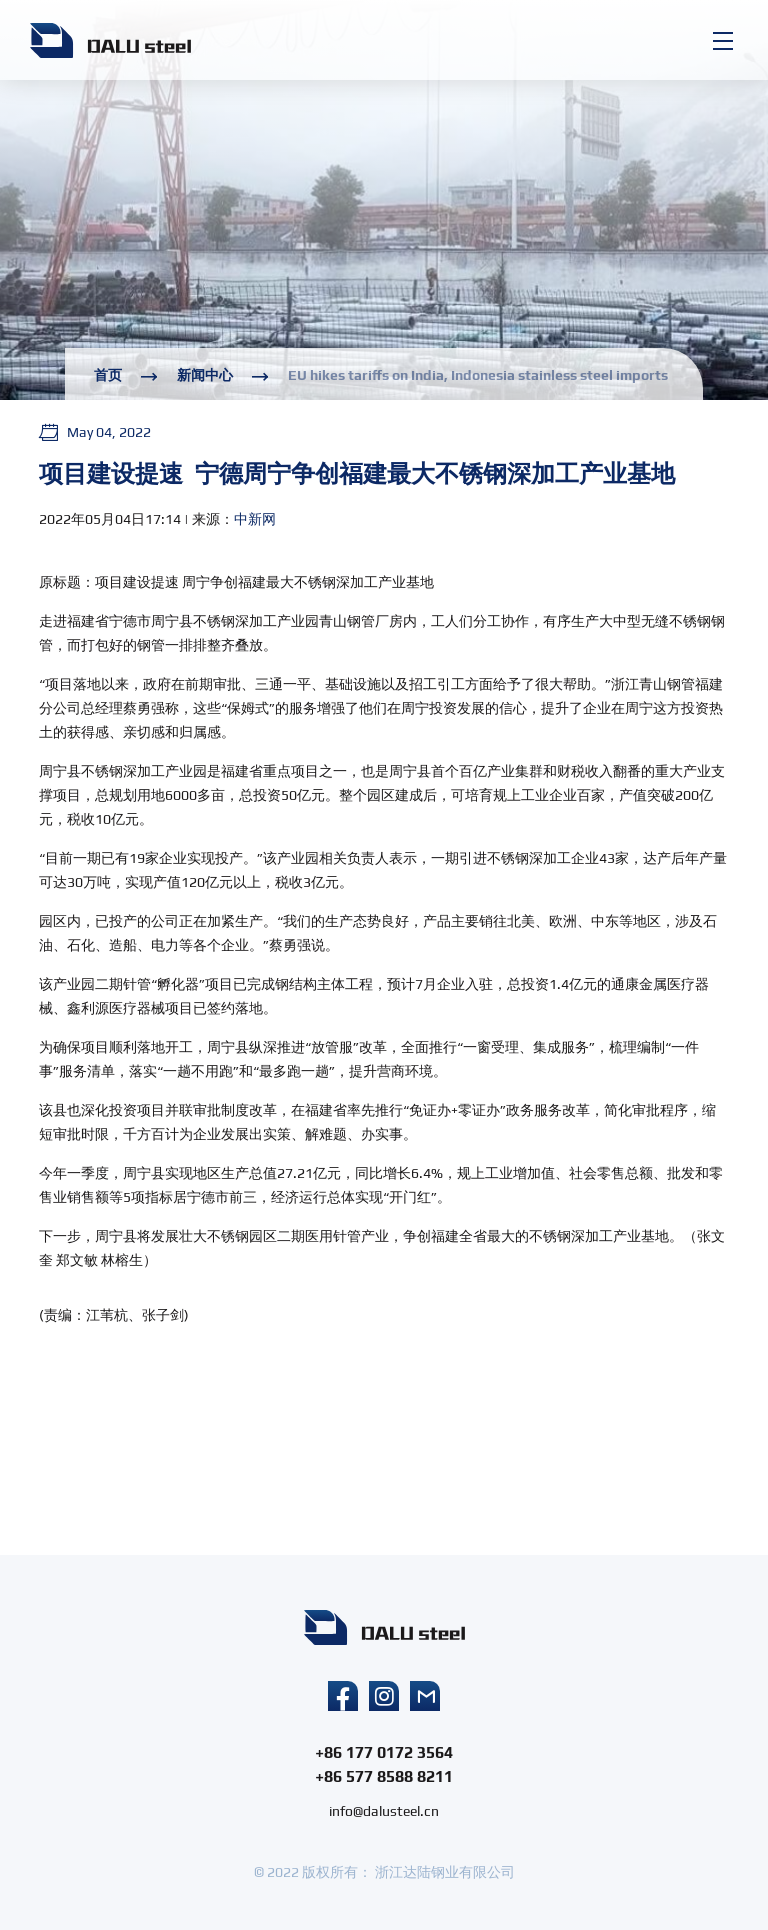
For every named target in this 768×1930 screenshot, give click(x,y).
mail (425, 1696)
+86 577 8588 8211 (384, 1776)
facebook (343, 1696)
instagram (384, 1696)
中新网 (255, 519)
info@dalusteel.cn (384, 1811)
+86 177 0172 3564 (384, 1752)
